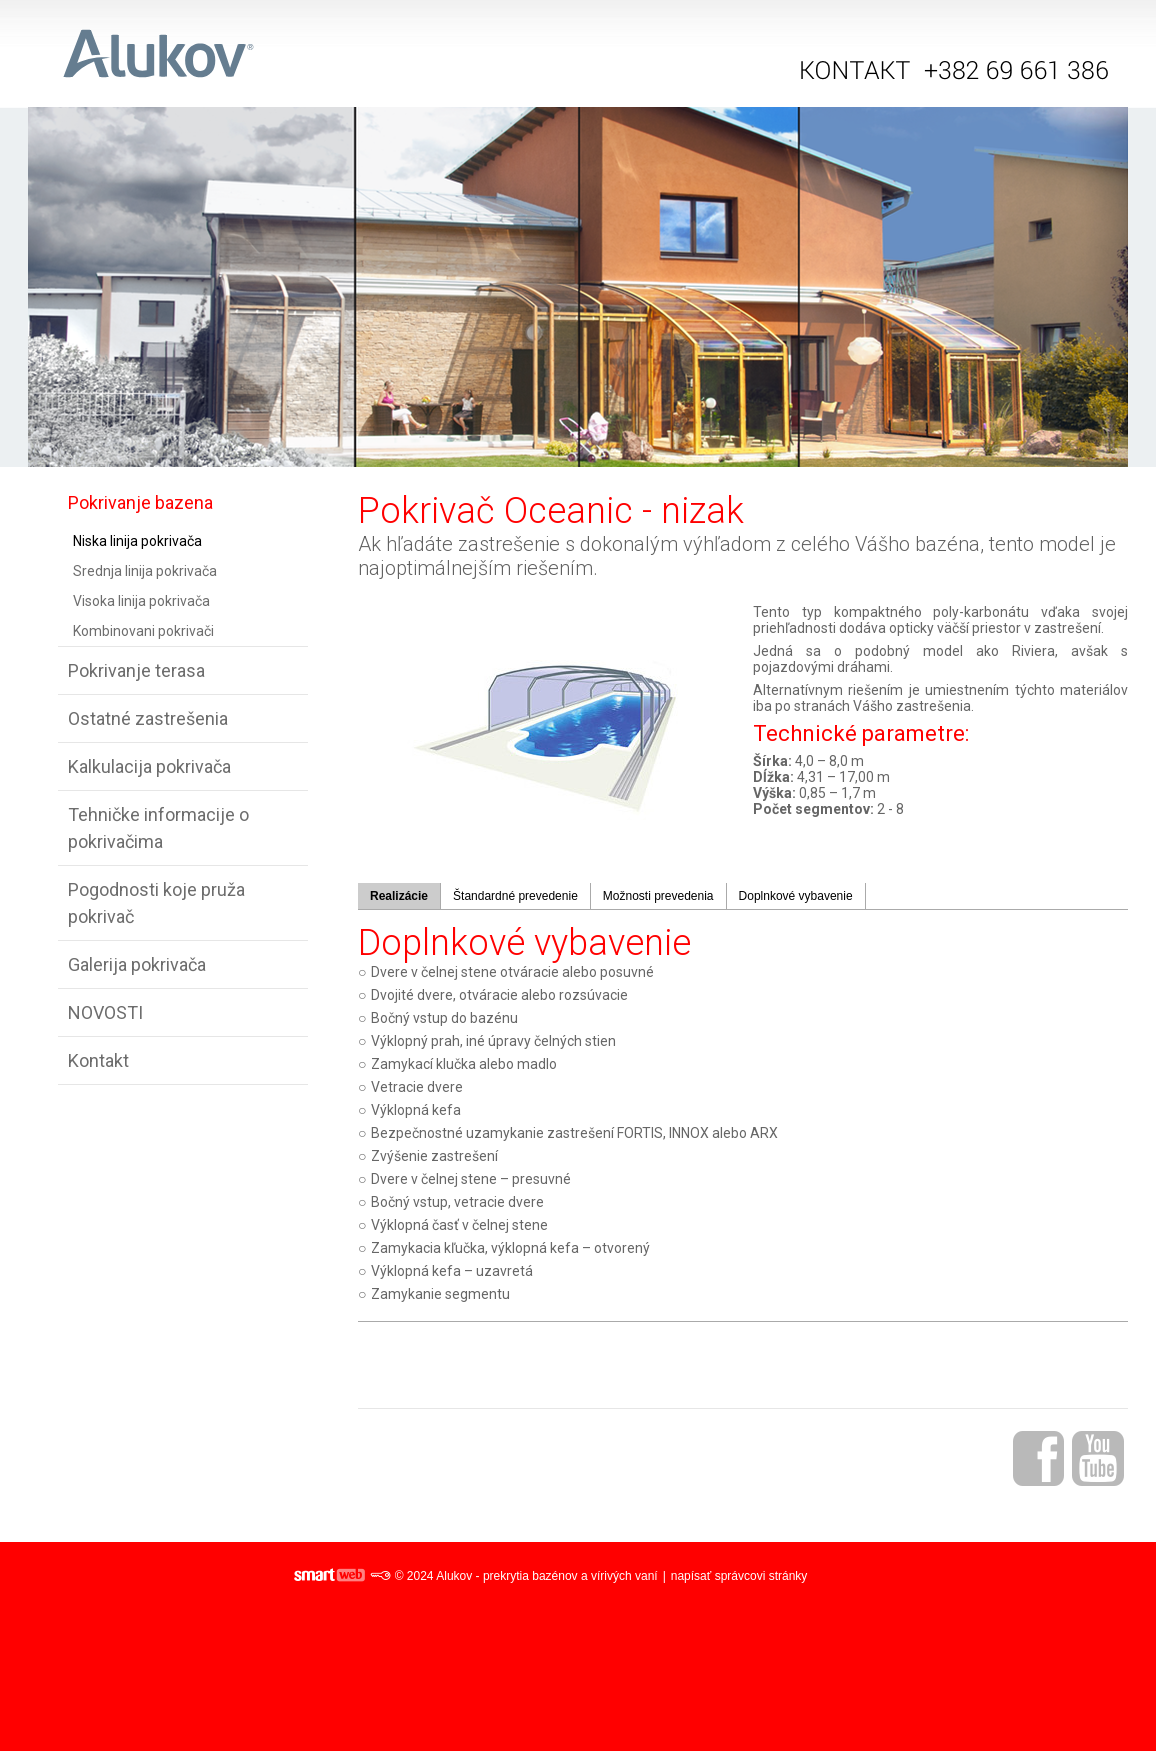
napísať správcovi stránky (739, 1576)
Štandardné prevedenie (515, 896)
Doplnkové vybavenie (796, 896)
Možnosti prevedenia (658, 896)
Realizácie (399, 896)
